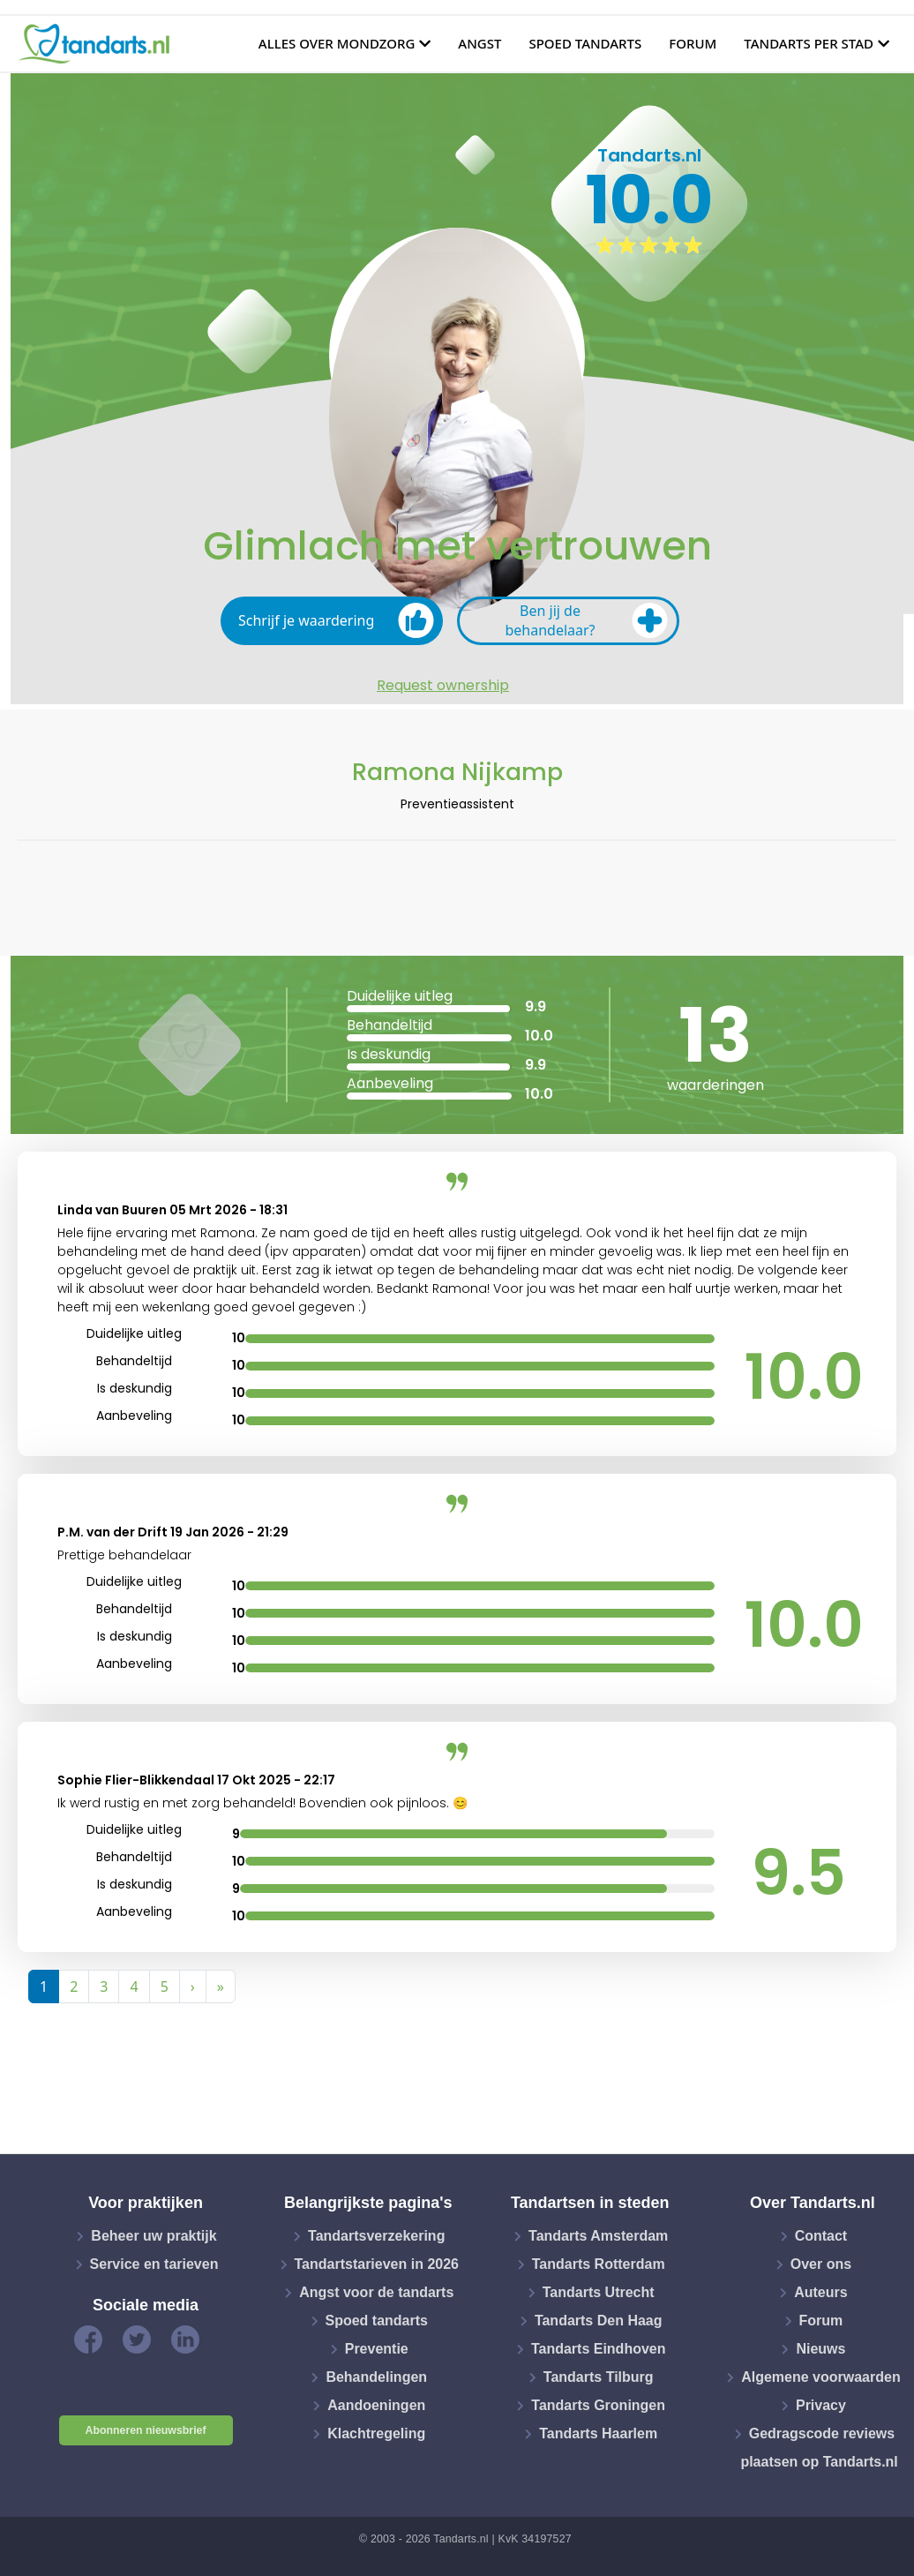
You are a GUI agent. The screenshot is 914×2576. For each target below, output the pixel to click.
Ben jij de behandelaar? (586, 620)
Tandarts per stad (808, 43)
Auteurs (820, 2292)
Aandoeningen (376, 2405)
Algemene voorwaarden (821, 2376)
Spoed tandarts (584, 43)
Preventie (376, 2348)
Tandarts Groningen (598, 2405)
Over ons (820, 2264)
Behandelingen (376, 2376)
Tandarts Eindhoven (598, 2348)
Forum (692, 43)
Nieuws (820, 2348)
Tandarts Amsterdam (598, 2235)
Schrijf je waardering (336, 620)
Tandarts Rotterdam (598, 2264)
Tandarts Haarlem (598, 2433)
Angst (479, 43)
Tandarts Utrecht (599, 2292)
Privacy (821, 2405)
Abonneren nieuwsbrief (146, 2430)
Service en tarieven (154, 2264)
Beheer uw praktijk (153, 2235)
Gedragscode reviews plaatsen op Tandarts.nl (818, 2447)
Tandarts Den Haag (599, 2320)
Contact (821, 2235)
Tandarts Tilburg (598, 2376)
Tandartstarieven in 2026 (377, 2264)
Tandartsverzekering (376, 2235)
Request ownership (443, 685)
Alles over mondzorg (337, 43)
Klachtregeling (376, 2433)
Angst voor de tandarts (376, 2292)
